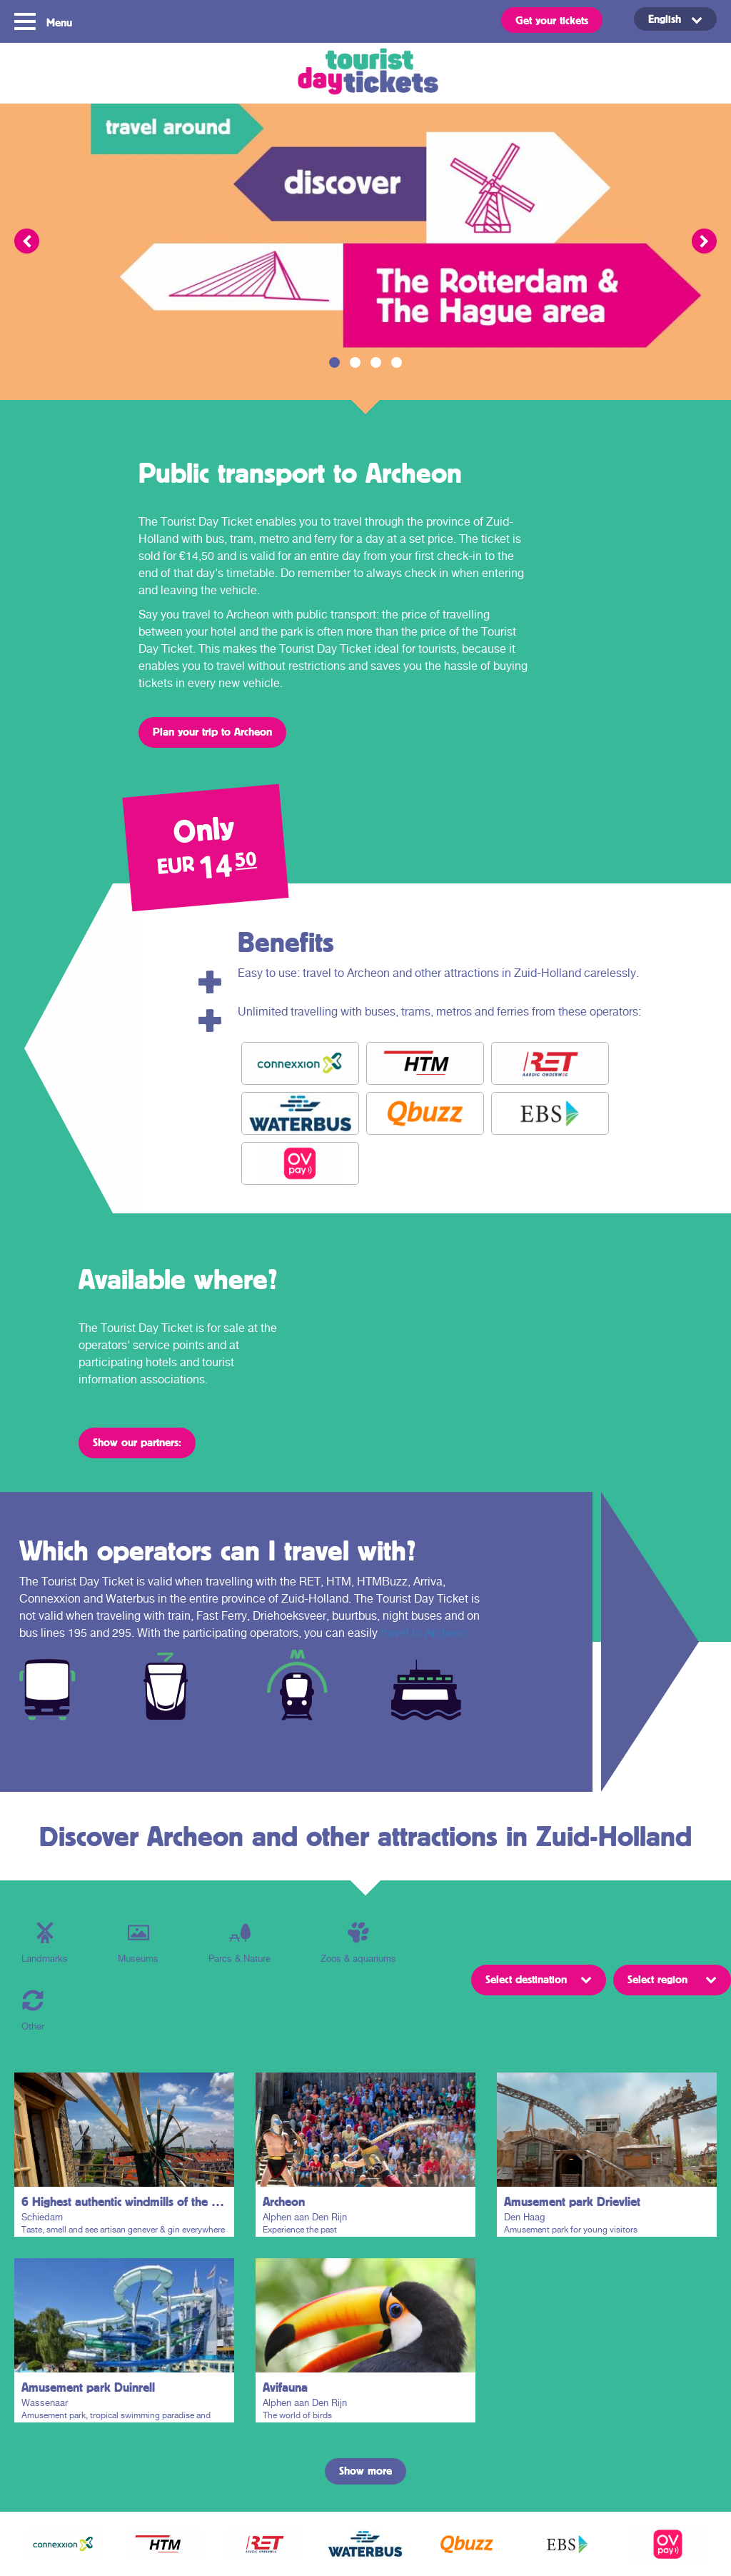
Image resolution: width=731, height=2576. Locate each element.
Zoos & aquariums (358, 1943)
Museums (138, 1943)
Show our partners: (137, 1441)
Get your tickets (551, 20)
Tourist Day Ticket (365, 73)
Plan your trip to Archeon (212, 731)
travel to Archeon (424, 1633)
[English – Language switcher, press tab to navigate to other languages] (675, 19)
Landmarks (44, 1943)
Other (32, 2011)
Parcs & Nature (239, 1943)
